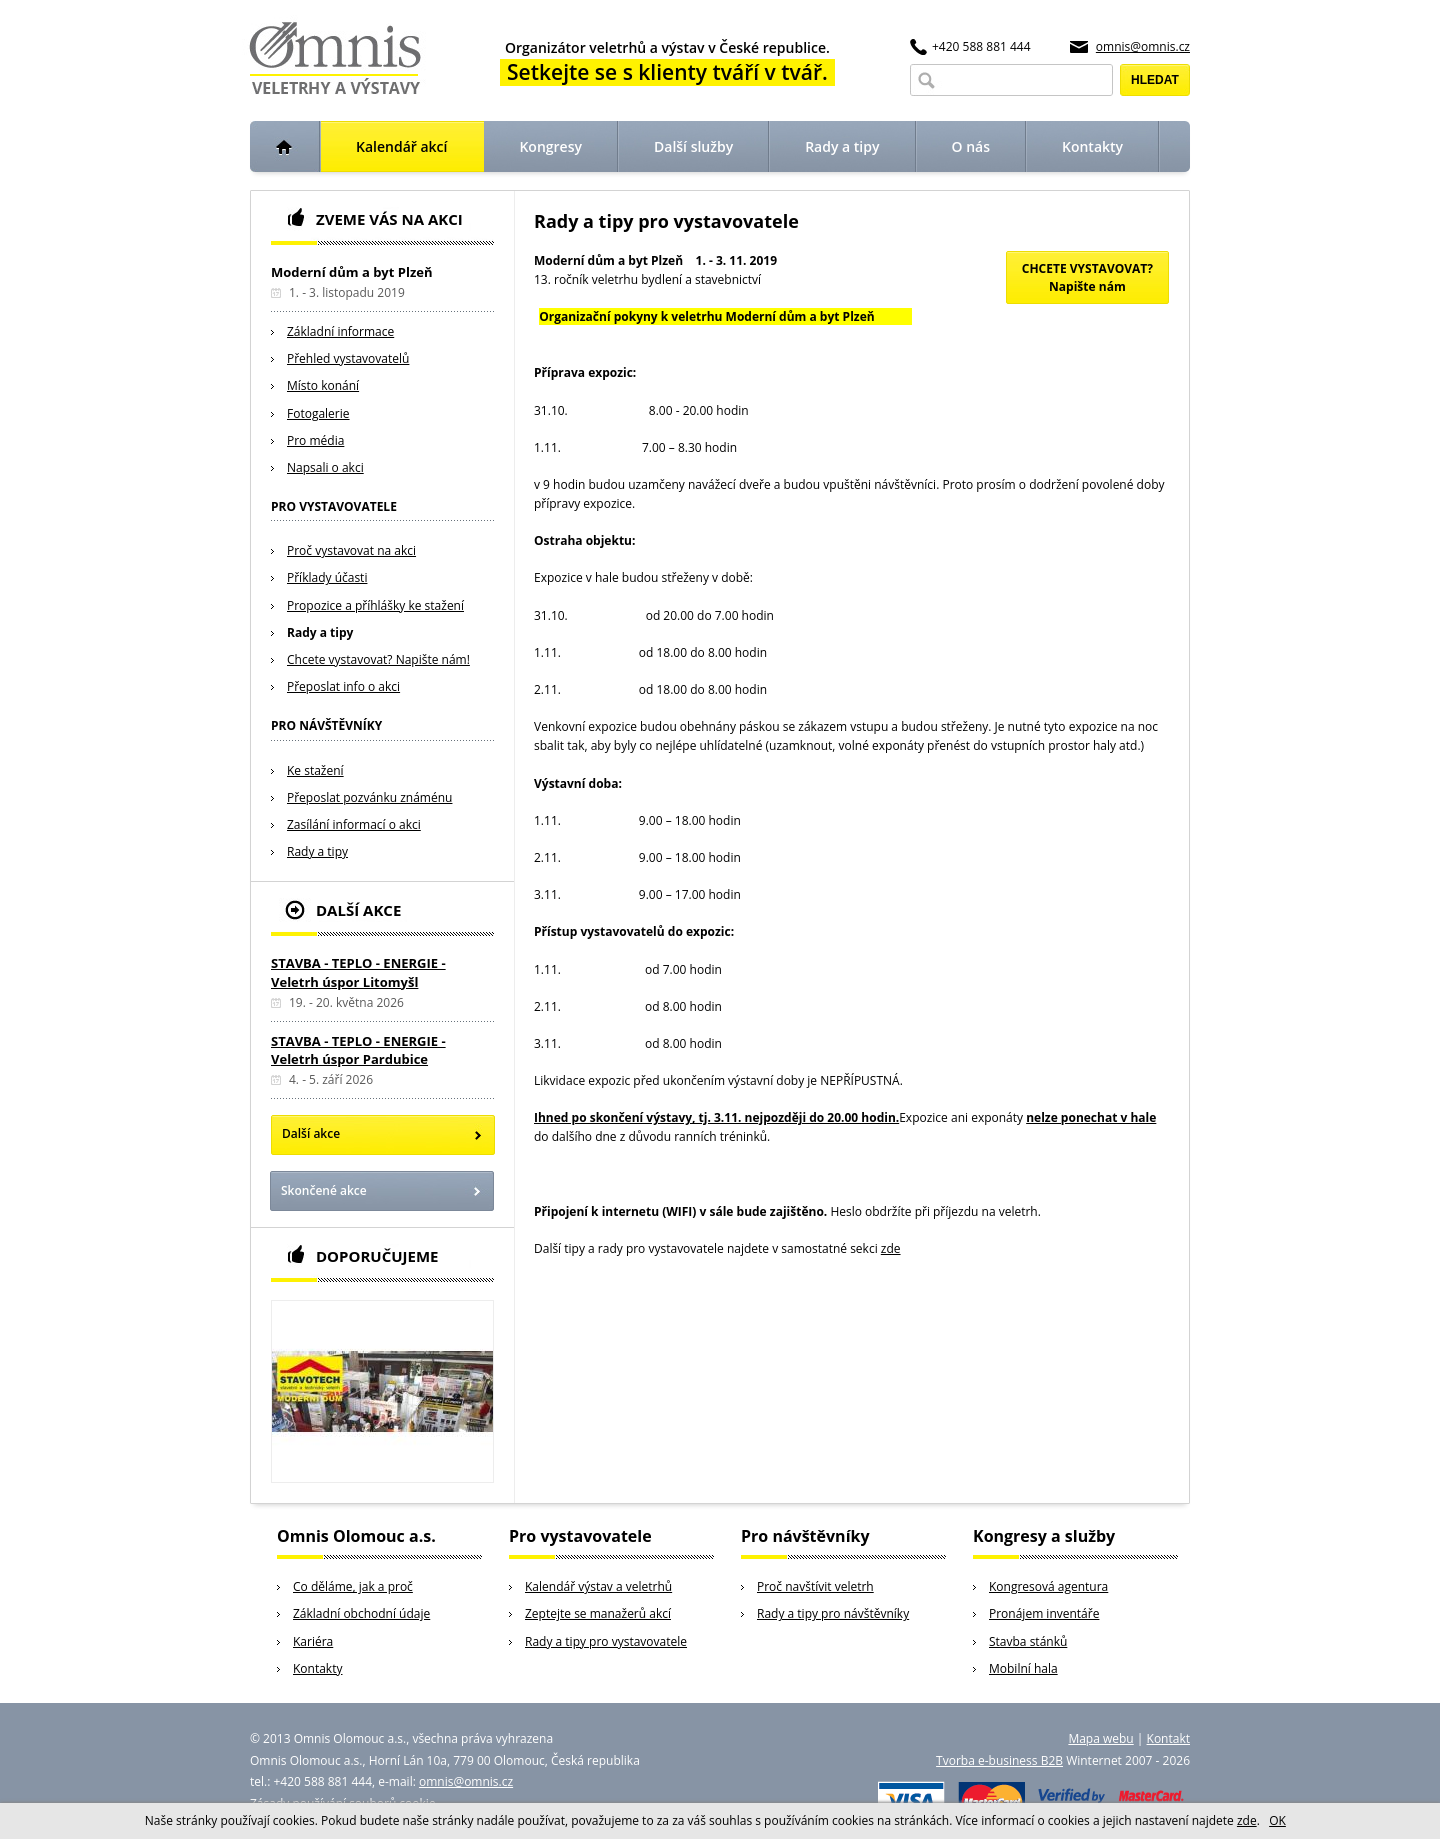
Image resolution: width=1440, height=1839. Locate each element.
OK (1277, 1820)
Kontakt (1168, 1738)
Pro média (315, 440)
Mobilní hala (1023, 1668)
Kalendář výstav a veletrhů (598, 1586)
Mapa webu (1100, 1738)
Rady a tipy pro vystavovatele (606, 1641)
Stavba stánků (1028, 1641)
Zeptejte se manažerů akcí (598, 1613)
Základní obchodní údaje (361, 1613)
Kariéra (313, 1641)
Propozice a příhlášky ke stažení (375, 605)
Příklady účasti (327, 577)
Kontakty (317, 1668)
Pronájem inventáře (1044, 1613)
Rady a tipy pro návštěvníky (833, 1613)
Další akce (311, 1133)
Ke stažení (315, 770)
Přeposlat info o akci (343, 686)
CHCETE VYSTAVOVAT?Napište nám (1087, 277)
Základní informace (340, 331)
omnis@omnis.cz (1143, 46)
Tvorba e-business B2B (999, 1760)
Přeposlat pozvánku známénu (369, 797)
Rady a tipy (320, 632)
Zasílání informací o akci (354, 824)
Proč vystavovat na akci (351, 550)
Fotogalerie (318, 413)
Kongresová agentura (1048, 1586)
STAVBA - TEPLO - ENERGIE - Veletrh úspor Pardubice (358, 1050)
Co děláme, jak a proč (353, 1586)
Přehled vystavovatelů (348, 358)
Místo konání (323, 385)
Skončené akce (324, 1190)
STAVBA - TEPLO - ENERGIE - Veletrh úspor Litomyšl (358, 972)
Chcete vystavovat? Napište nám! (378, 659)
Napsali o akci (325, 467)
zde (891, 1248)
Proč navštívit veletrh (815, 1586)
